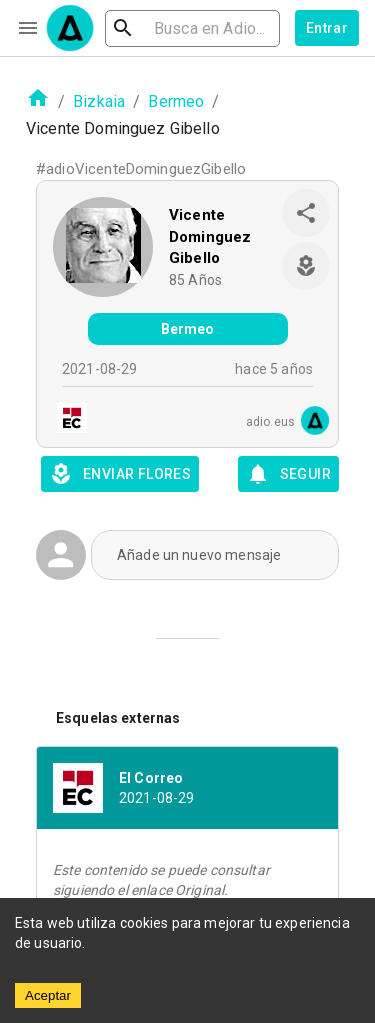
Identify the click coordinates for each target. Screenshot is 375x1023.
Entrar (327, 28)
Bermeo (176, 101)
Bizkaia (99, 101)
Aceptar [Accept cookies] (48, 995)
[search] (192, 28)
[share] (306, 213)
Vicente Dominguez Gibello (210, 236)
